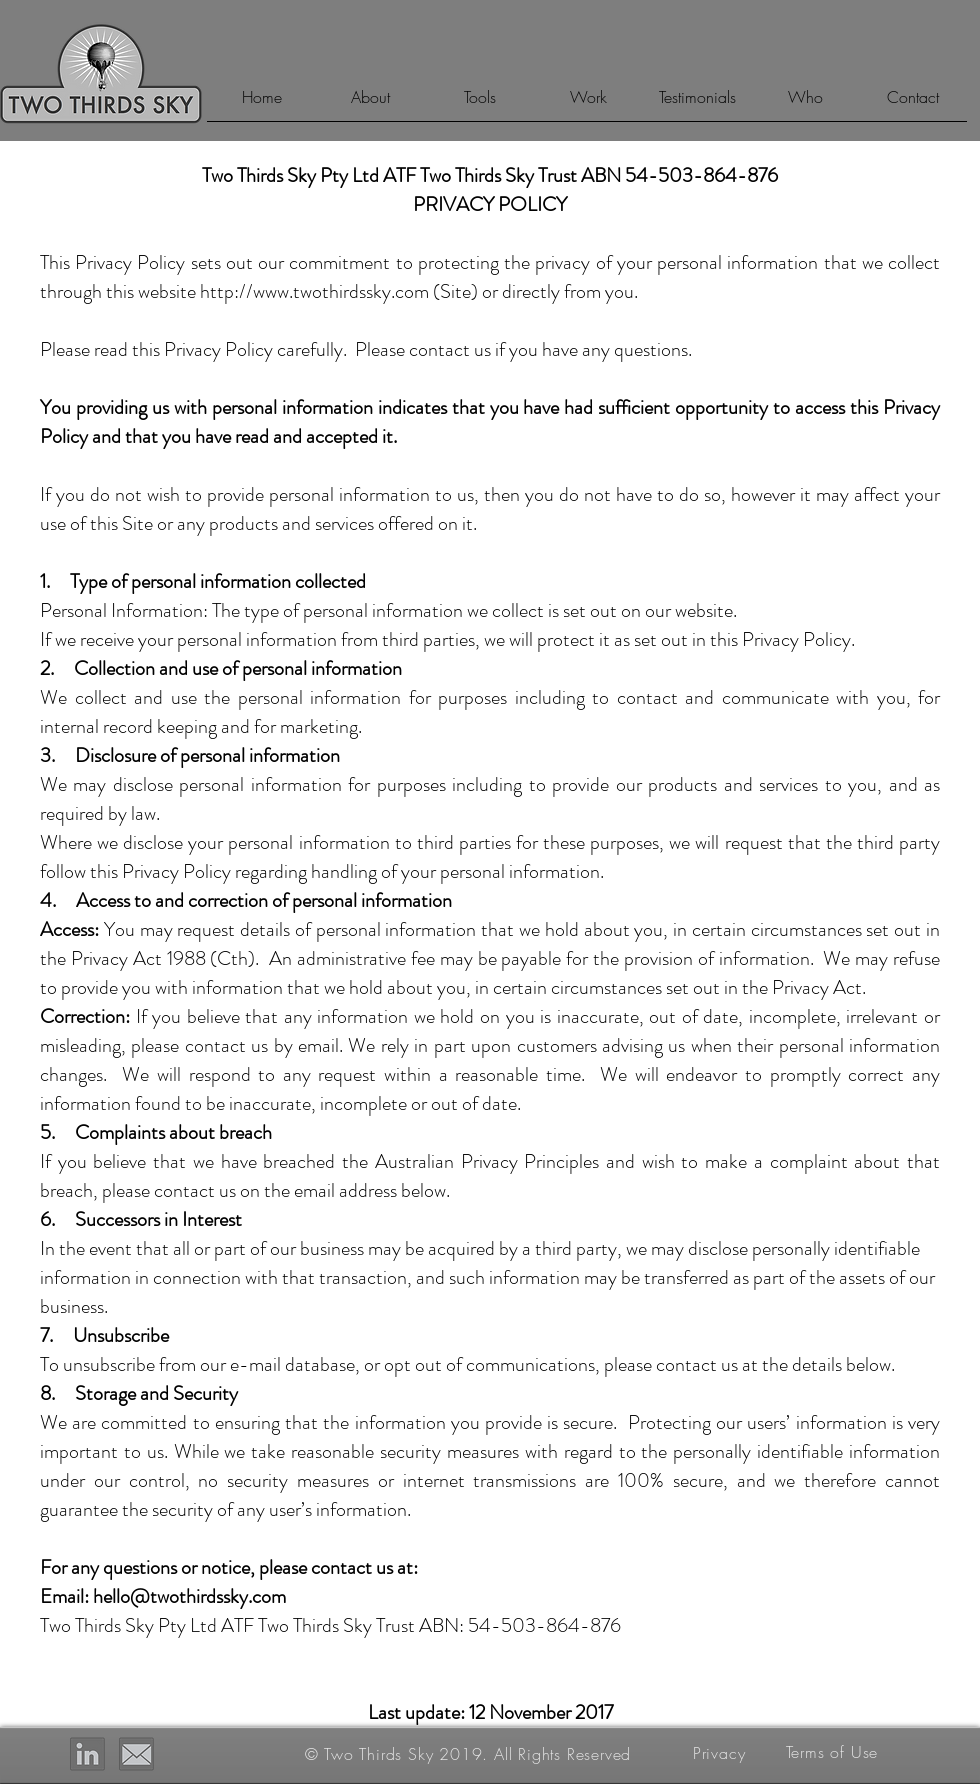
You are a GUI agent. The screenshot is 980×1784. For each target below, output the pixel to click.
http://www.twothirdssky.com (314, 291)
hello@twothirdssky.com (189, 1596)
